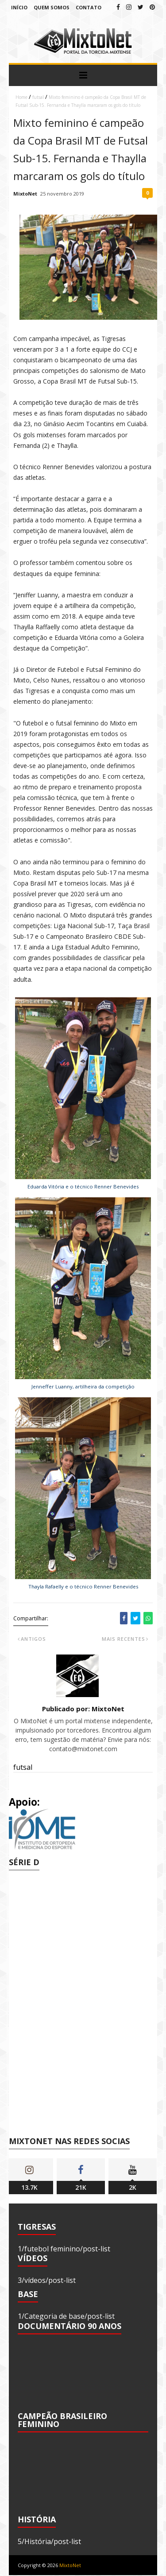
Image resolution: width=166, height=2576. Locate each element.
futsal (38, 97)
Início (19, 7)
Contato (88, 7)
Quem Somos (51, 7)
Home (21, 97)
